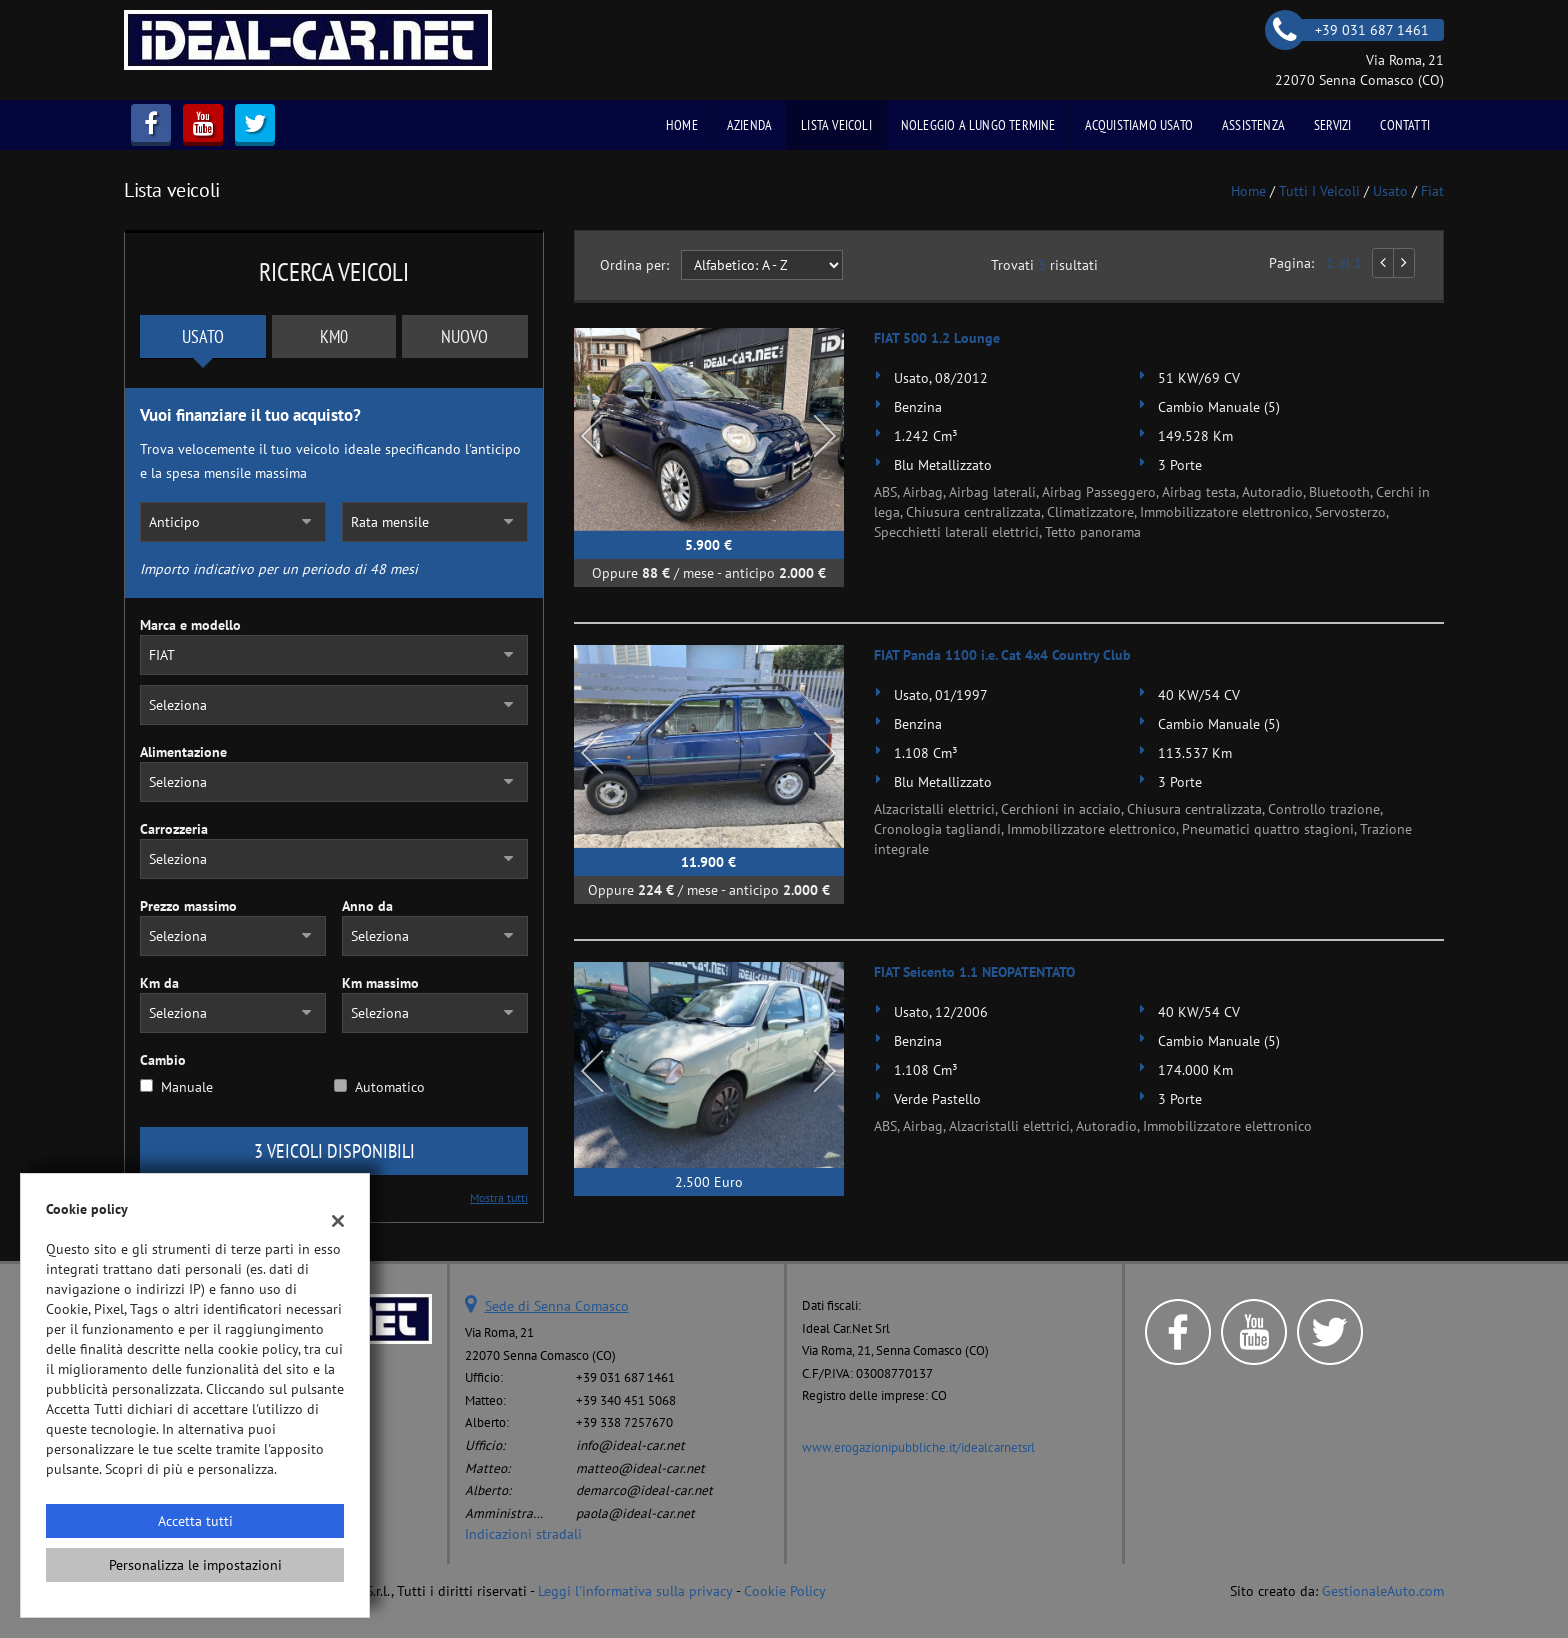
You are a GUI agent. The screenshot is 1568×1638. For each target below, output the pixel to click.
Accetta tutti (195, 1521)
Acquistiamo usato (1139, 125)
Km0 (334, 336)
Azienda (749, 125)
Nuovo (464, 336)
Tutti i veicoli (1319, 191)
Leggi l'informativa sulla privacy (635, 1591)
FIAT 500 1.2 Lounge (937, 338)
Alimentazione (183, 752)
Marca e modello (190, 625)
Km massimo (380, 983)
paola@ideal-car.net (635, 1513)
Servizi (1332, 125)
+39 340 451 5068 (626, 1400)
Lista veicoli (836, 125)
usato (1390, 191)
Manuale (187, 1087)
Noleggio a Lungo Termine (978, 125)
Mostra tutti (499, 1197)
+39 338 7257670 (624, 1422)
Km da (159, 983)
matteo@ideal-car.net (640, 1468)
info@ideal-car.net (630, 1445)
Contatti (1405, 125)
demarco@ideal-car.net (644, 1490)
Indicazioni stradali (523, 1534)
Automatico (390, 1087)
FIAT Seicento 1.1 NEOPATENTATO (974, 972)
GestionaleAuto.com (1383, 1591)
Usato (203, 336)
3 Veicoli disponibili (334, 1151)
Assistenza (1253, 125)
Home (682, 125)
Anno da (367, 906)
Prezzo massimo (188, 906)
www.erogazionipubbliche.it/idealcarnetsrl (918, 1447)
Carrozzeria (174, 829)
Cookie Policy (785, 1591)
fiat (1432, 191)
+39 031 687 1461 (625, 1377)
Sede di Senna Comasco (557, 1306)
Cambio (163, 1060)
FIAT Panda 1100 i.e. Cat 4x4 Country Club (1002, 655)
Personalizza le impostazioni (195, 1565)
